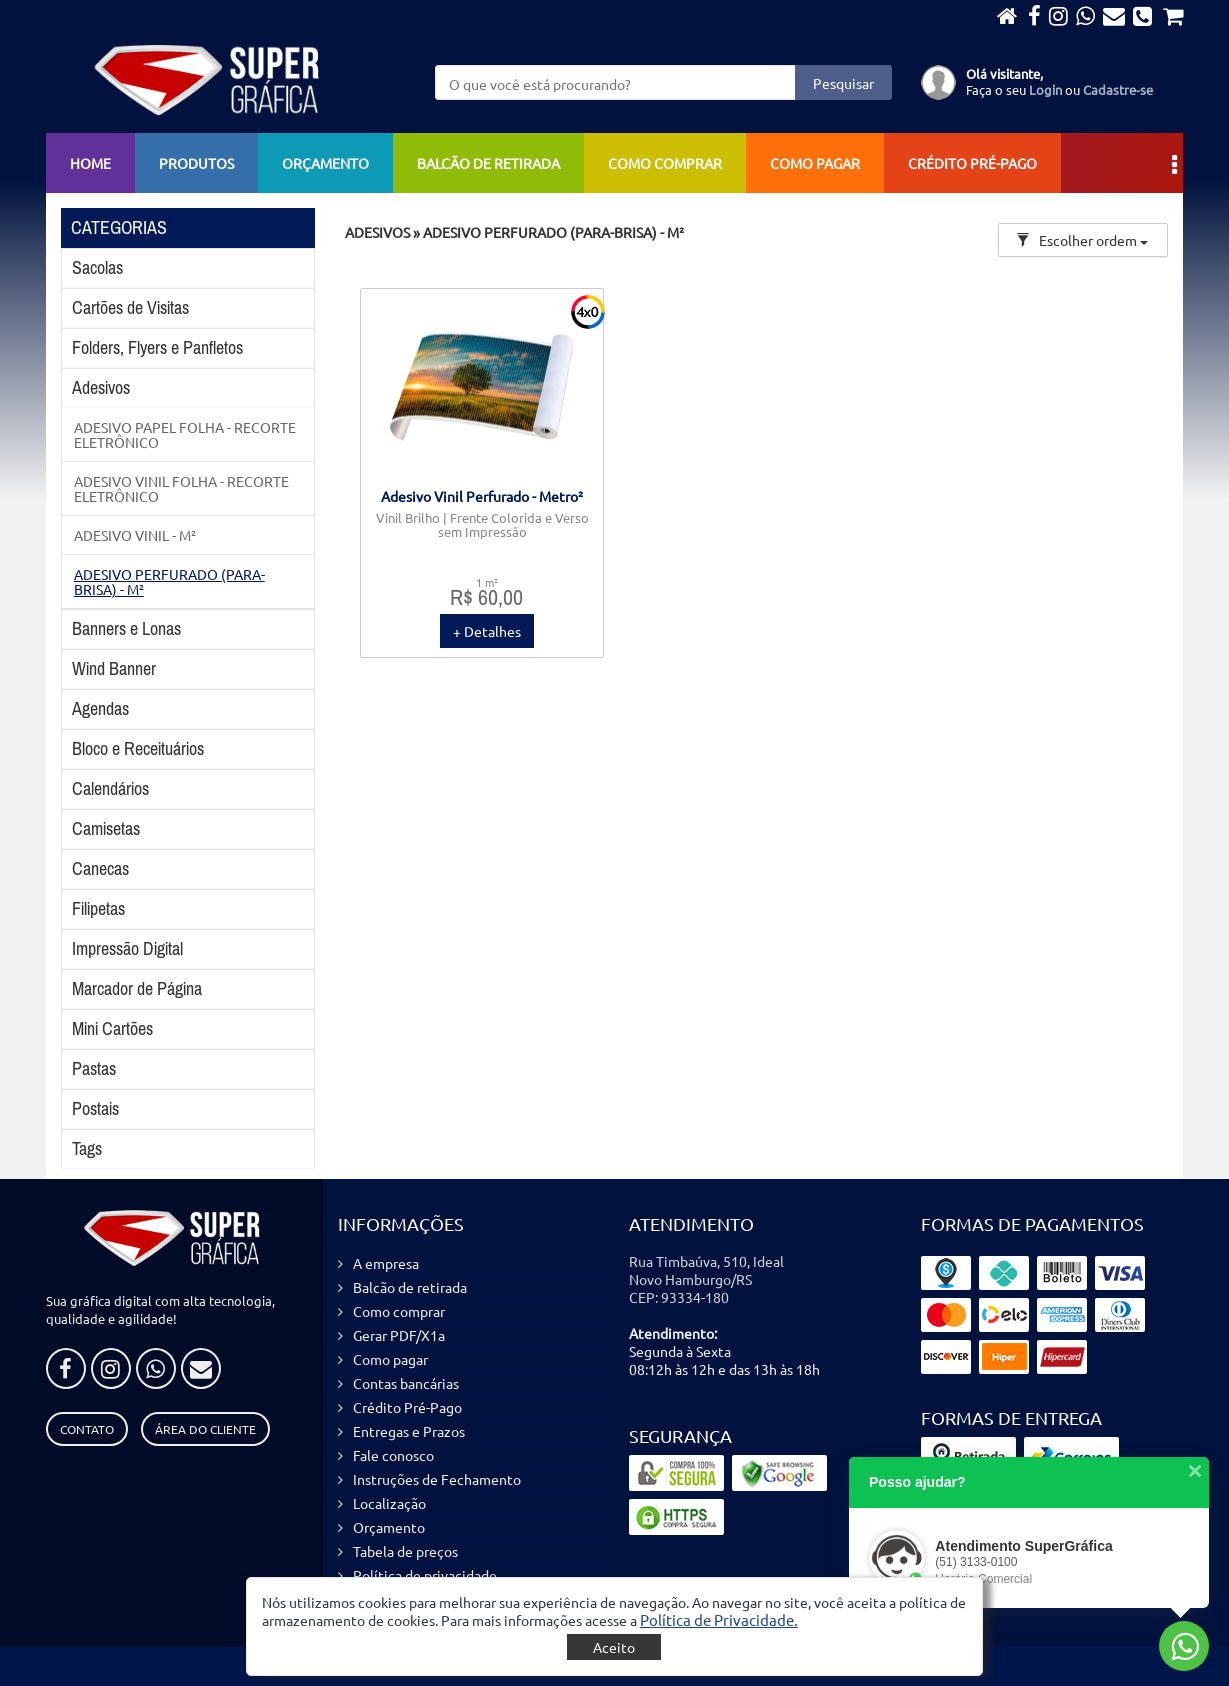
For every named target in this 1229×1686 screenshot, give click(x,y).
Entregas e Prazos (409, 1431)
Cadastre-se (1118, 89)
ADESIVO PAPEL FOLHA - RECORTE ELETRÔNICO (185, 434)
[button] (719, 1619)
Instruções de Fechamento (437, 1479)
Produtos (196, 163)
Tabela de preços (405, 1551)
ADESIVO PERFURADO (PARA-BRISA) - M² (169, 581)
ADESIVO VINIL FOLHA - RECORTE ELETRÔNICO (181, 488)
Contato (87, 1429)
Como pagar (815, 163)
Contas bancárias (406, 1383)
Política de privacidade (425, 1575)
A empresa (386, 1263)
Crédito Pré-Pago (972, 163)
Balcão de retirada (488, 163)
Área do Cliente (205, 1429)
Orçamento (325, 163)
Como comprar (665, 163)
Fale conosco (393, 1455)
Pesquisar (843, 83)
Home (90, 163)
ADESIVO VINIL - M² (135, 535)
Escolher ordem (1082, 240)
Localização (389, 1503)
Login (1045, 89)
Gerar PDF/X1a (399, 1335)
